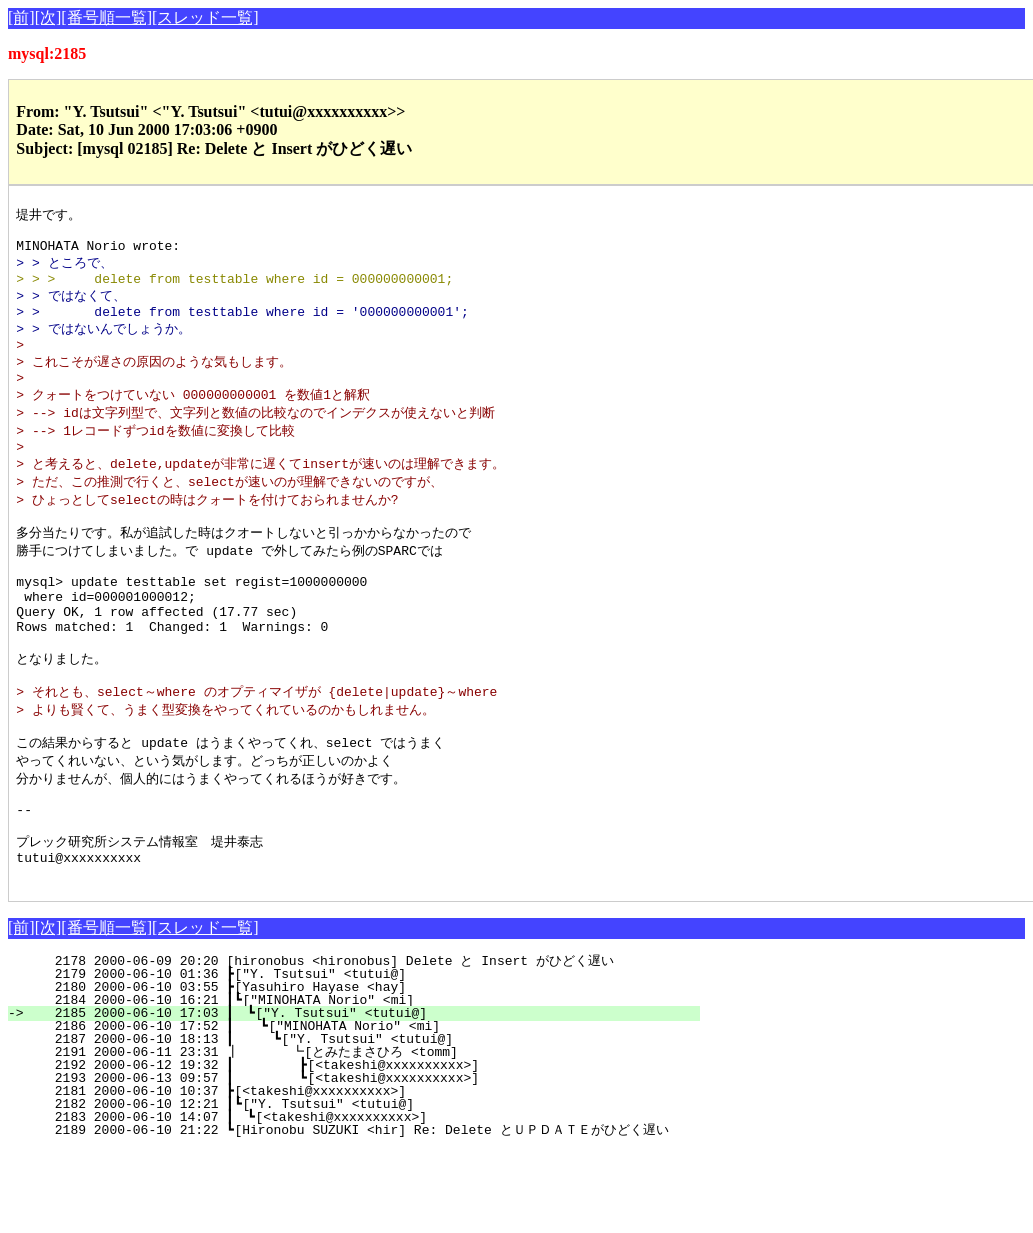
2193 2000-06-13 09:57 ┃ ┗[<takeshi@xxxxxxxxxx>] (360, 1161)
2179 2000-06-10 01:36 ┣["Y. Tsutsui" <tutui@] (370, 1057)
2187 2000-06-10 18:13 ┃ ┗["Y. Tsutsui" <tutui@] (362, 1122)
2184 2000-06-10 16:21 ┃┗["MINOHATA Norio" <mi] (366, 1083)
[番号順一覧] (106, 17)
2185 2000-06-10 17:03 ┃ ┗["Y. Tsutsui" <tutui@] (365, 1096)
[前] (21, 17)
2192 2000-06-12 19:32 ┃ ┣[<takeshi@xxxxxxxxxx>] (360, 1148)
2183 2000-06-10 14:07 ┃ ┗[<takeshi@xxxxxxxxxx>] (365, 1200)
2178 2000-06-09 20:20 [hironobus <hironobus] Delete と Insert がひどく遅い (365, 1044)
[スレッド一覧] (205, 17)
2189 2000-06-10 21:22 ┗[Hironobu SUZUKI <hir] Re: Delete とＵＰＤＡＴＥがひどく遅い (353, 1213)
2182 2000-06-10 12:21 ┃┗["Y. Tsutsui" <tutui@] (366, 1187)
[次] (48, 17)
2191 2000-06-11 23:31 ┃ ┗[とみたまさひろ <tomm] (352, 1135)
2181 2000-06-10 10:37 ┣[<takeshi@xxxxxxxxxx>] (370, 1174)
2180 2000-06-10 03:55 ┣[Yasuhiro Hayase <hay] (370, 1070)
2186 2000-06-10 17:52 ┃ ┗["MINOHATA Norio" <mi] (364, 1109)
